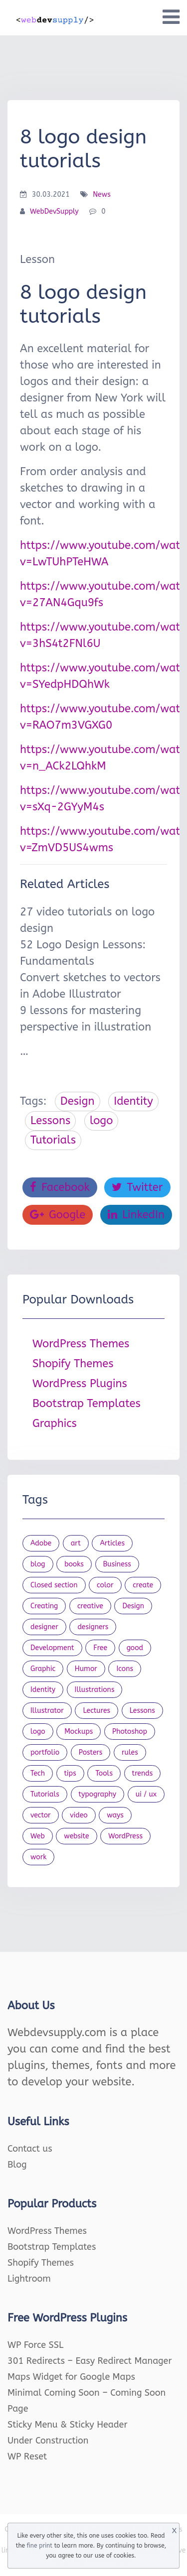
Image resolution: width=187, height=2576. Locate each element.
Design (77, 1101)
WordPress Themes (80, 1343)
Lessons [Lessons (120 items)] (142, 1710)
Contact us (29, 2148)
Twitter (137, 1187)
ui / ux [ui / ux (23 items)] (146, 1794)
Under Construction (48, 2440)
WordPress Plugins (79, 1383)
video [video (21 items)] (78, 1815)
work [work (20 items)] (38, 1857)
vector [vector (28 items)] (40, 1815)
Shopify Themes (73, 1363)
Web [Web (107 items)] (37, 1836)
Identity (133, 1101)
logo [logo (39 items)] (37, 1731)
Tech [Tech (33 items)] (37, 1773)
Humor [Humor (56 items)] (86, 1669)
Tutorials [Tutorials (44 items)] (44, 1794)
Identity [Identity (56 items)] (42, 1689)
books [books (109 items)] (74, 1564)
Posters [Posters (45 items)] (91, 1752)
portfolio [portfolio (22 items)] (44, 1752)
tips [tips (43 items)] (70, 1773)
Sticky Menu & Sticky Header (67, 2424)
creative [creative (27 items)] (90, 1606)
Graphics (54, 1423)
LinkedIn (136, 1214)
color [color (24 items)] (105, 1585)
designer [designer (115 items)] (44, 1627)
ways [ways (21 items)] (115, 1815)
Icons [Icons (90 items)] (124, 1669)
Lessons (50, 1120)
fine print (39, 2545)
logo (101, 1120)
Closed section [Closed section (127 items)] (54, 1585)
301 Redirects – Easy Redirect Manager (89, 2360)
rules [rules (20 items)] (130, 1752)
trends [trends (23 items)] (142, 1773)
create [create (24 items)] (143, 1585)
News (102, 194)
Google (57, 1214)
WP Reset (27, 2456)
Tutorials (53, 1140)
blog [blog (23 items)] (37, 1564)
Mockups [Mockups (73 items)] (78, 1731)
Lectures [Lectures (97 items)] (96, 1710)
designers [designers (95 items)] (92, 1627)
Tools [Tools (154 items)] (104, 1773)
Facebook (60, 1187)
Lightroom (29, 2278)
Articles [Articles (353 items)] (112, 1543)
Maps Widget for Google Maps (71, 2376)
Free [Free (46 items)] (100, 1648)
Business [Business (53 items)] (117, 1564)
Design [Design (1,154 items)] (133, 1606)
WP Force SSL (35, 2344)
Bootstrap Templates (86, 1403)
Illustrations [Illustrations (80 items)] (95, 1689)
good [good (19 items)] (135, 1648)
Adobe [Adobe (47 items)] (40, 1543)
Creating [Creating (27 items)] (44, 1606)
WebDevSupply (54, 211)
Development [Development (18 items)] (52, 1648)
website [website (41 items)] (76, 1836)
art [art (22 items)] (76, 1543)
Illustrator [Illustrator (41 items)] (47, 1710)
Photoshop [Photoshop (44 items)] (129, 1731)
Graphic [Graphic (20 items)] (42, 1669)
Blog (17, 2164)
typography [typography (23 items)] (98, 1794)
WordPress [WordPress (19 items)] (125, 1836)
